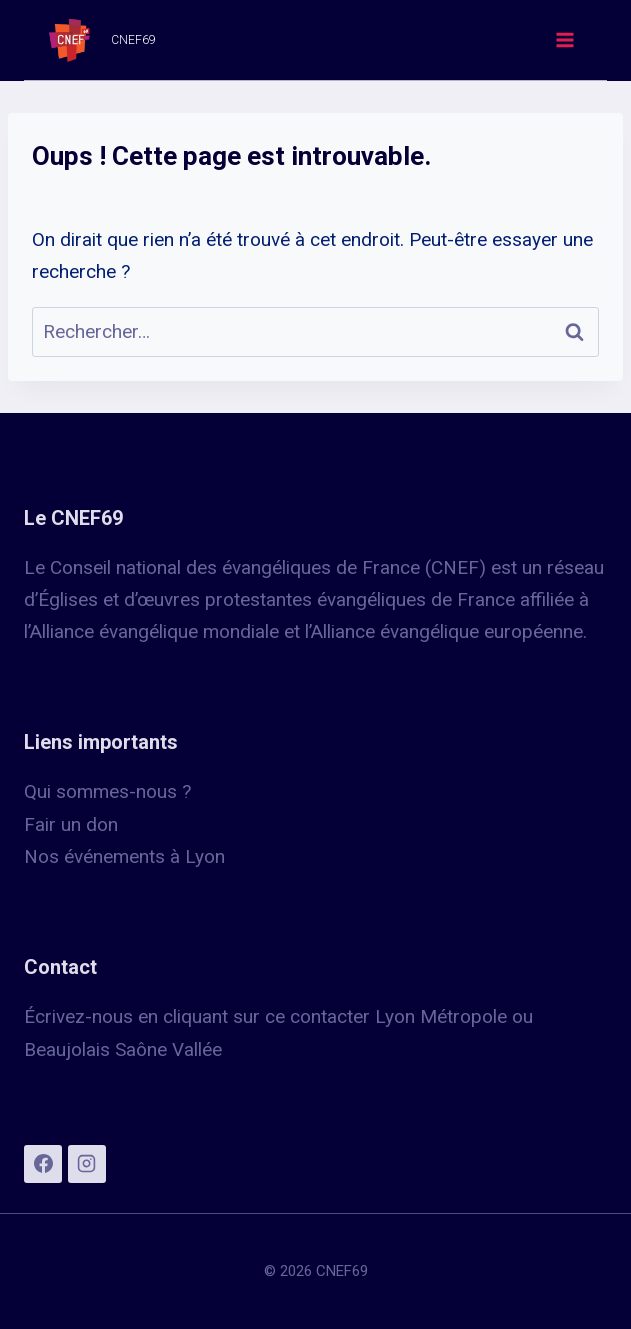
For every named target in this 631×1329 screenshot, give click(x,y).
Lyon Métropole (441, 1016)
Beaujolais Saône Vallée (123, 1049)
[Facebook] (43, 1164)
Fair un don (71, 824)
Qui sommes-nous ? (107, 791)
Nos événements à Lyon (124, 856)
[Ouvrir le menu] (564, 39)
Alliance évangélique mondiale (157, 631)
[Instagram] (87, 1164)
